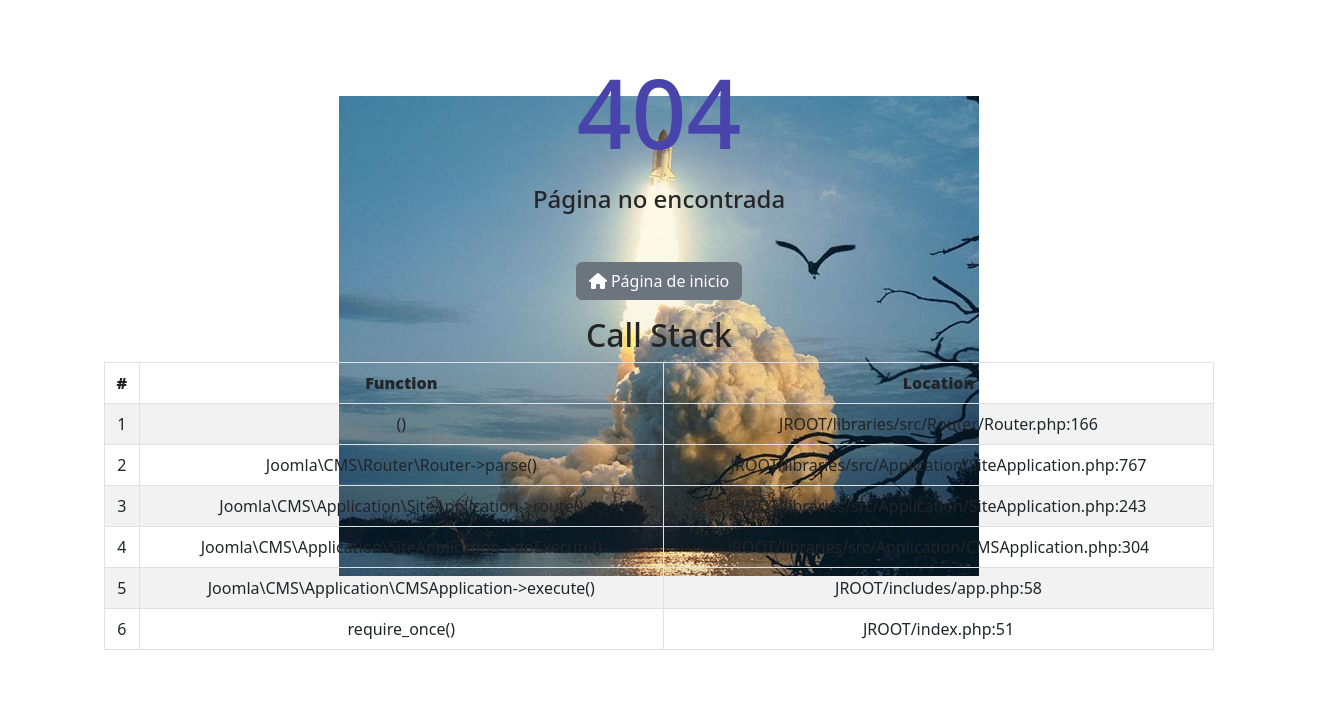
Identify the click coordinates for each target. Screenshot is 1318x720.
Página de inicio (659, 281)
